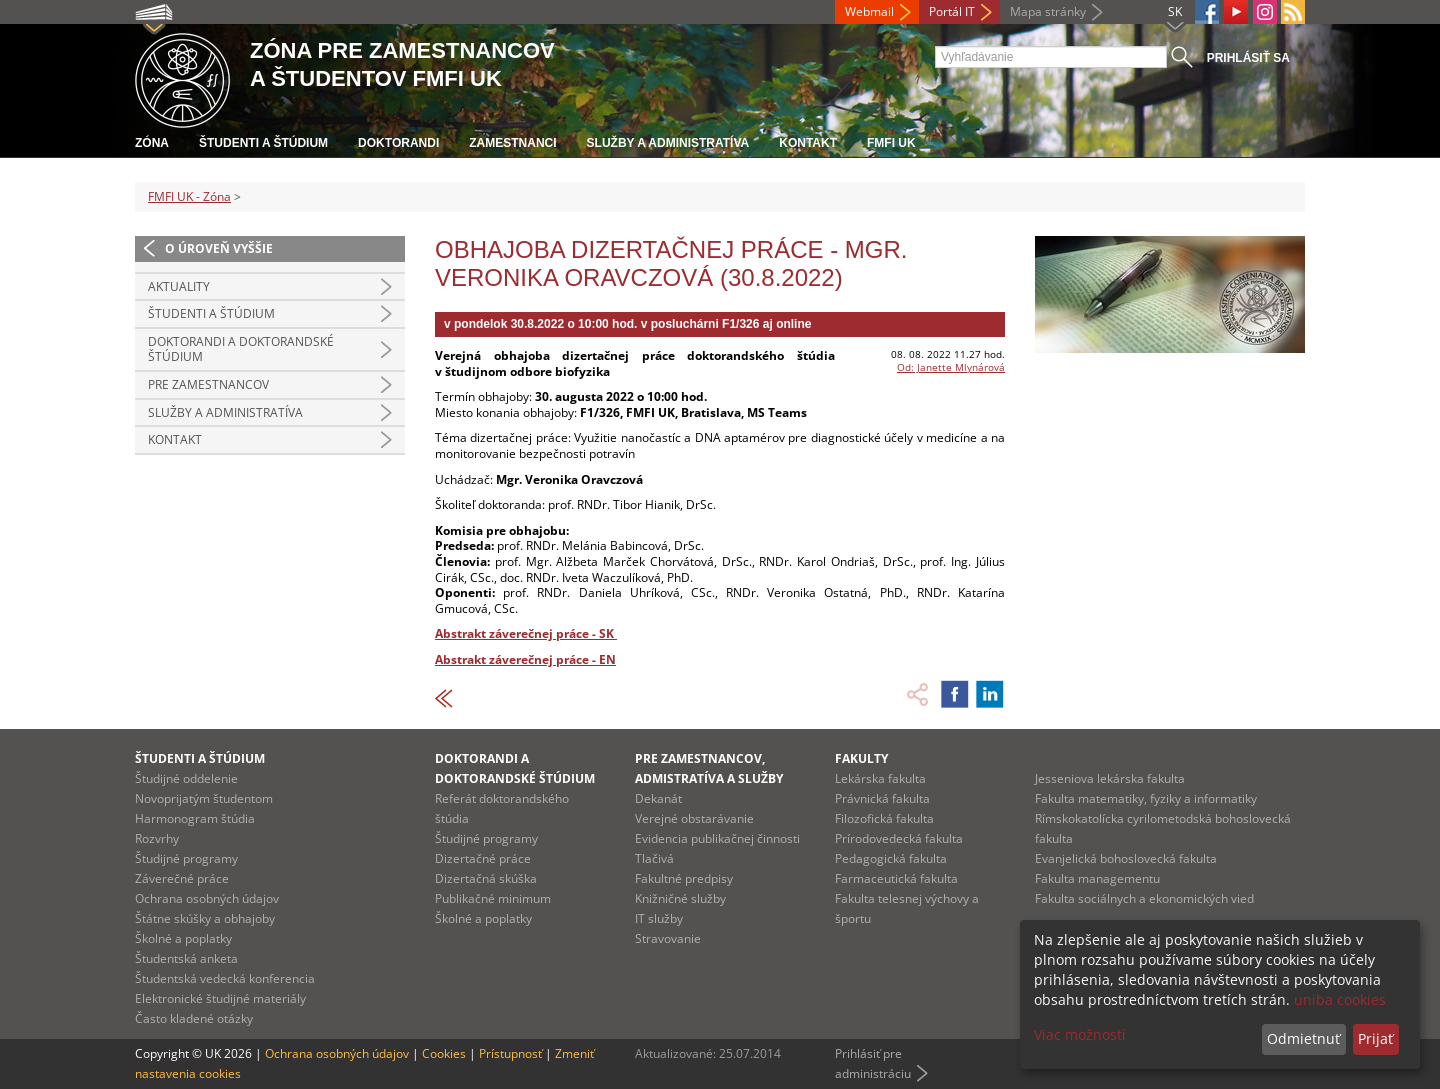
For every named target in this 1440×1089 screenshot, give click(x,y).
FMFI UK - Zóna (189, 196)
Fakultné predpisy (684, 878)
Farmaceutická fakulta (896, 878)
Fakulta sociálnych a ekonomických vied (1144, 898)
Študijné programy (186, 858)
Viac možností (1080, 1034)
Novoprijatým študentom (204, 798)
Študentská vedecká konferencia (225, 978)
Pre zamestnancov (208, 384)
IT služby (659, 918)
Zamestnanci (512, 143)
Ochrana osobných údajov (207, 898)
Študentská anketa (186, 958)
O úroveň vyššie (219, 248)
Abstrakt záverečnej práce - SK (526, 633)
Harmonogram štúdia (195, 818)
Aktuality (179, 286)
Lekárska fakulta (880, 778)
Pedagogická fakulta (891, 858)
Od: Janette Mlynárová (951, 367)
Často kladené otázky (194, 1018)
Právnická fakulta (882, 798)
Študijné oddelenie (186, 778)
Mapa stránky (1048, 11)
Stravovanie (668, 938)
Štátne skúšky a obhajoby (205, 918)
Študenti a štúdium (263, 143)
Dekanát (658, 798)
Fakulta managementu (1097, 878)
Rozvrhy (157, 838)
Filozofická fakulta (884, 818)
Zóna (152, 143)
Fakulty (861, 758)
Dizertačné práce (483, 858)
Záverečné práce (182, 878)
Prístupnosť (510, 1053)
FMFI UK (891, 143)
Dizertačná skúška (486, 878)
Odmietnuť (1303, 1038)
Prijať (1375, 1038)
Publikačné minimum (493, 898)
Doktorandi (398, 143)
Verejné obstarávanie (694, 818)
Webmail (869, 11)
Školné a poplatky (183, 938)
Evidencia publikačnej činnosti (717, 838)
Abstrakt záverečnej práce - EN (525, 659)
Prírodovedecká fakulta (899, 838)
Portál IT (952, 11)
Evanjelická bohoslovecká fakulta (1126, 858)
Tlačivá (654, 858)
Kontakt (808, 143)
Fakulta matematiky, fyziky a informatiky (1146, 798)
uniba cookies (1340, 999)
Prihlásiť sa (1248, 58)
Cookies (444, 1053)
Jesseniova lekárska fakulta (1110, 778)
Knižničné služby (680, 898)
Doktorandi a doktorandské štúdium (241, 349)
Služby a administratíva (668, 143)
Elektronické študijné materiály (220, 998)
